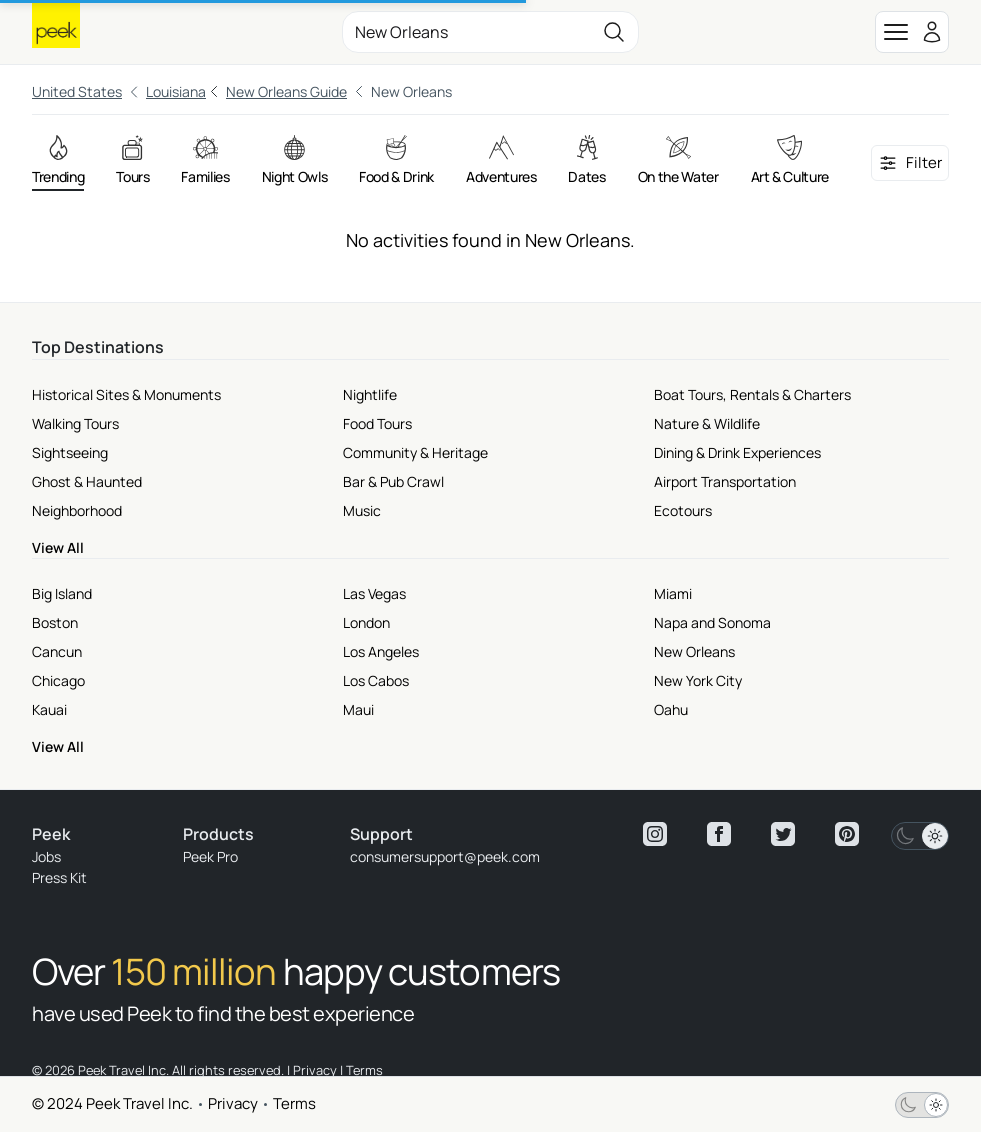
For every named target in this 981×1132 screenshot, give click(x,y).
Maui (358, 709)
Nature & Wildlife (707, 423)
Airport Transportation (725, 481)
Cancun (57, 651)
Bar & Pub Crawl (393, 481)
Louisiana (176, 91)
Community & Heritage (415, 452)
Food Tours (377, 423)
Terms (294, 1103)
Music (362, 510)
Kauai (49, 709)
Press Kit (59, 877)
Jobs (46, 856)
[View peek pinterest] (847, 834)
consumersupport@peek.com (445, 856)
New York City (698, 680)
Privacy (233, 1103)
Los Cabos (376, 680)
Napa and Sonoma (712, 622)
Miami (673, 593)
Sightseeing (70, 452)
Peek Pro (210, 856)
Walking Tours (75, 423)
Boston (55, 622)
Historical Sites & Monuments (126, 394)
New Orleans (694, 651)
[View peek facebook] (719, 834)
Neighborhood (77, 510)
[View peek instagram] (655, 834)
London (366, 622)
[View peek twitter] (783, 834)
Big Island (62, 593)
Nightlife (370, 394)
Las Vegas (374, 593)
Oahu (671, 709)
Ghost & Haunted (87, 481)
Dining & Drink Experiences (737, 452)
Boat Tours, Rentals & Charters (752, 394)
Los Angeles (381, 651)
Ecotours (683, 510)
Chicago (58, 680)
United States (77, 91)
